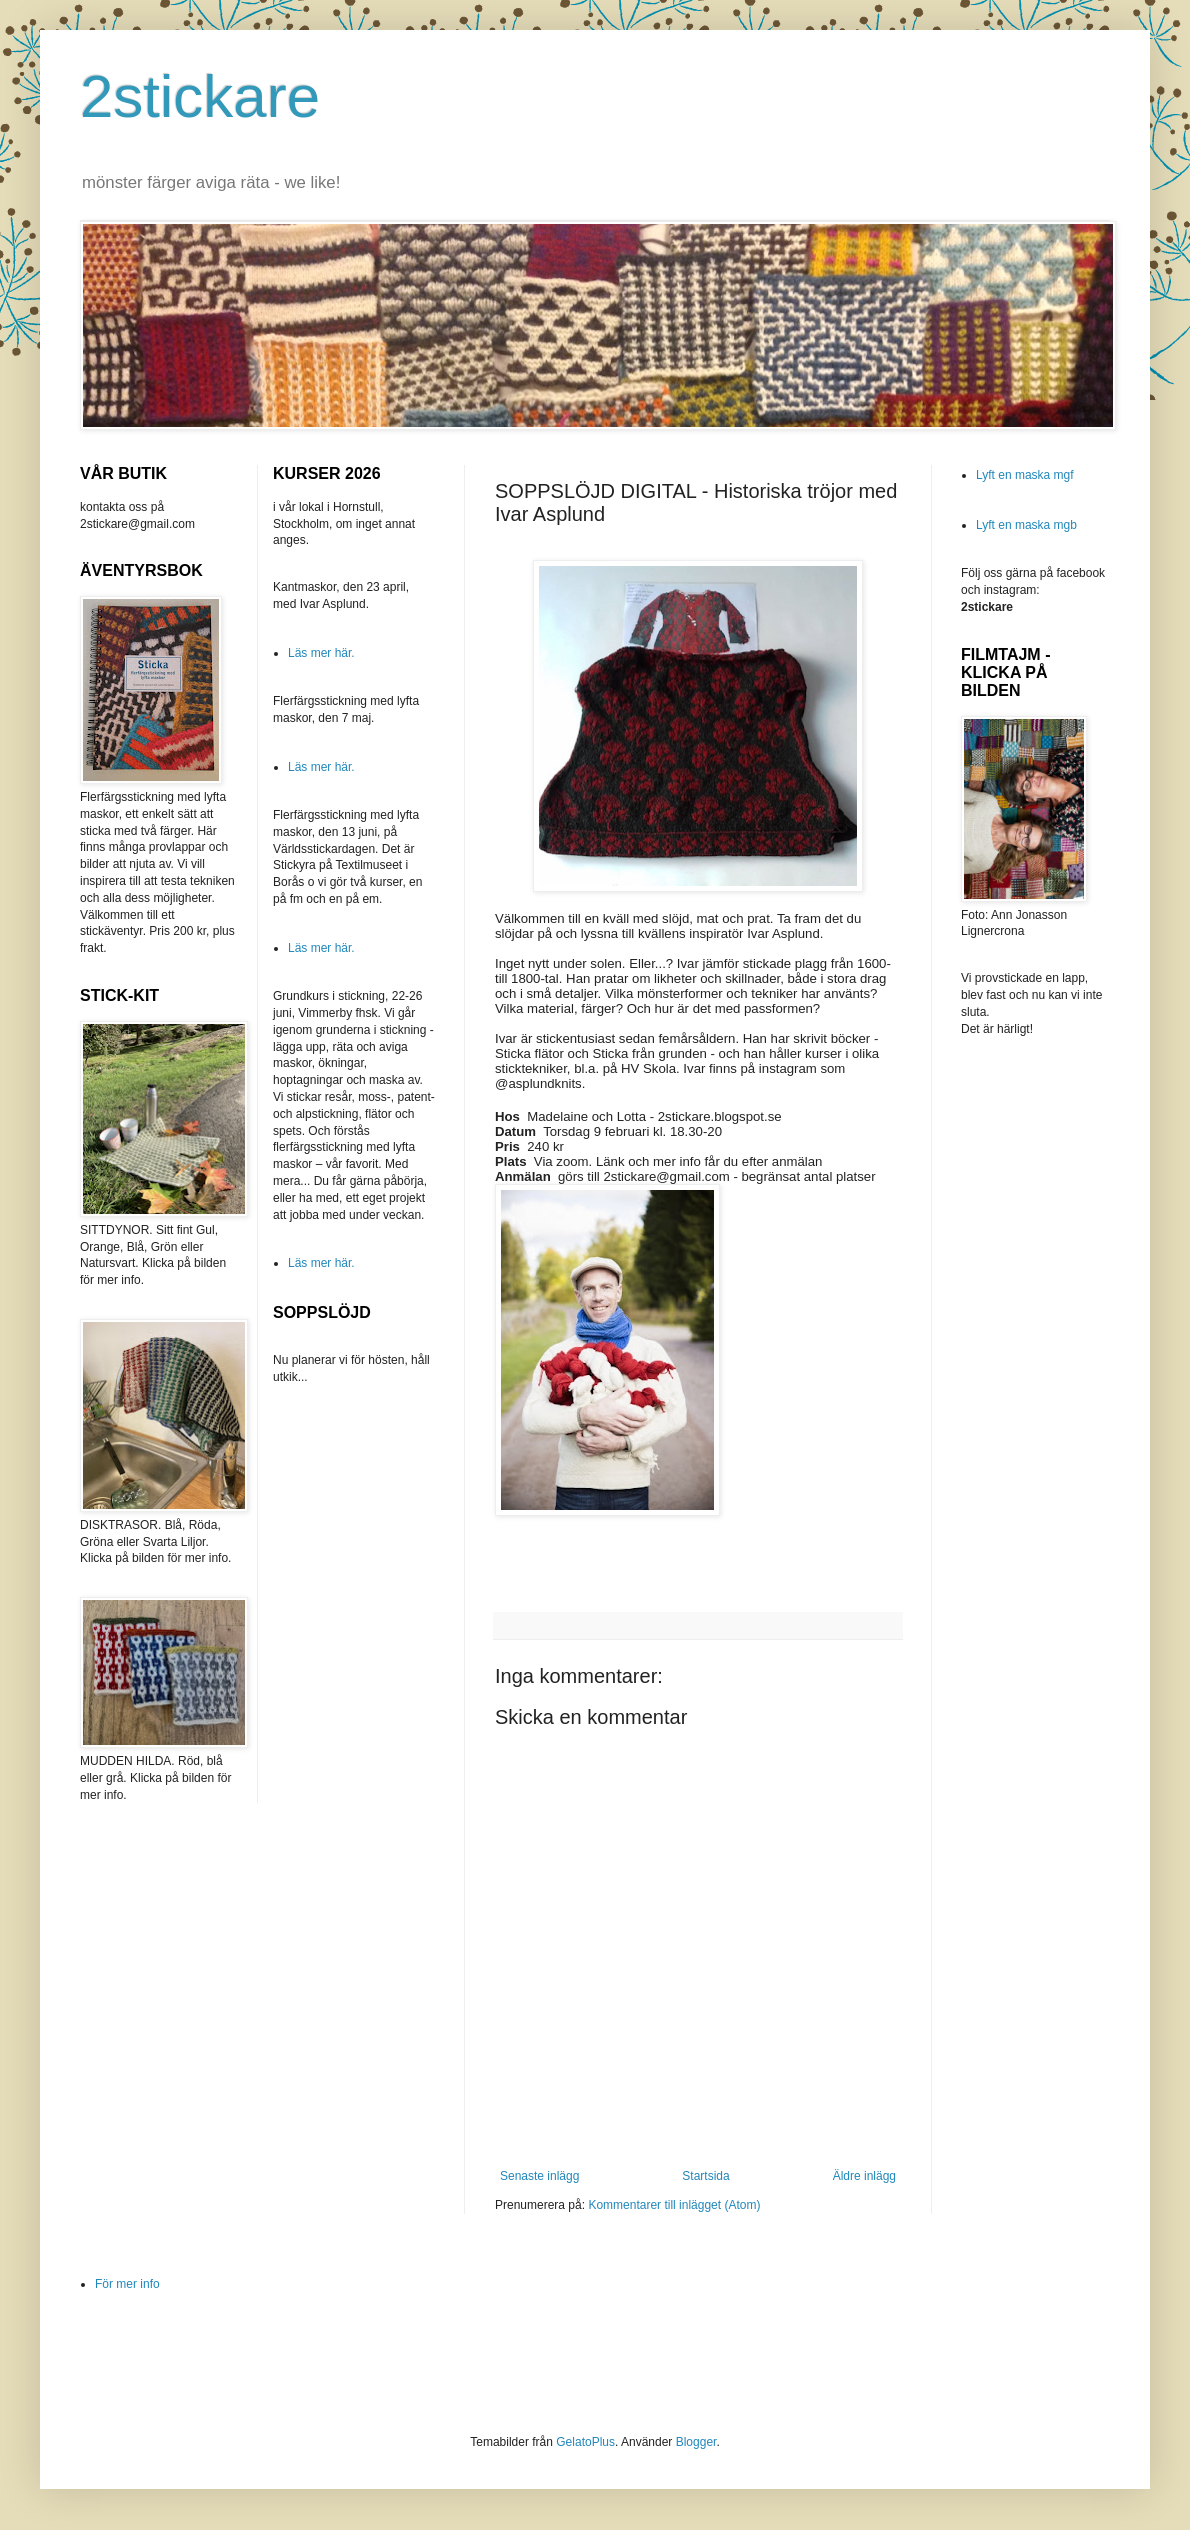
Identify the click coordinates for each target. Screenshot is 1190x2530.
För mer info (127, 2284)
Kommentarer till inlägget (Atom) (674, 2205)
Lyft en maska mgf (1025, 475)
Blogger (696, 2442)
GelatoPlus (585, 2442)
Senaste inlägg (539, 2176)
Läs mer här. (321, 653)
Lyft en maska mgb (1026, 525)
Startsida (705, 2176)
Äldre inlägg (864, 2176)
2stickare (200, 96)
